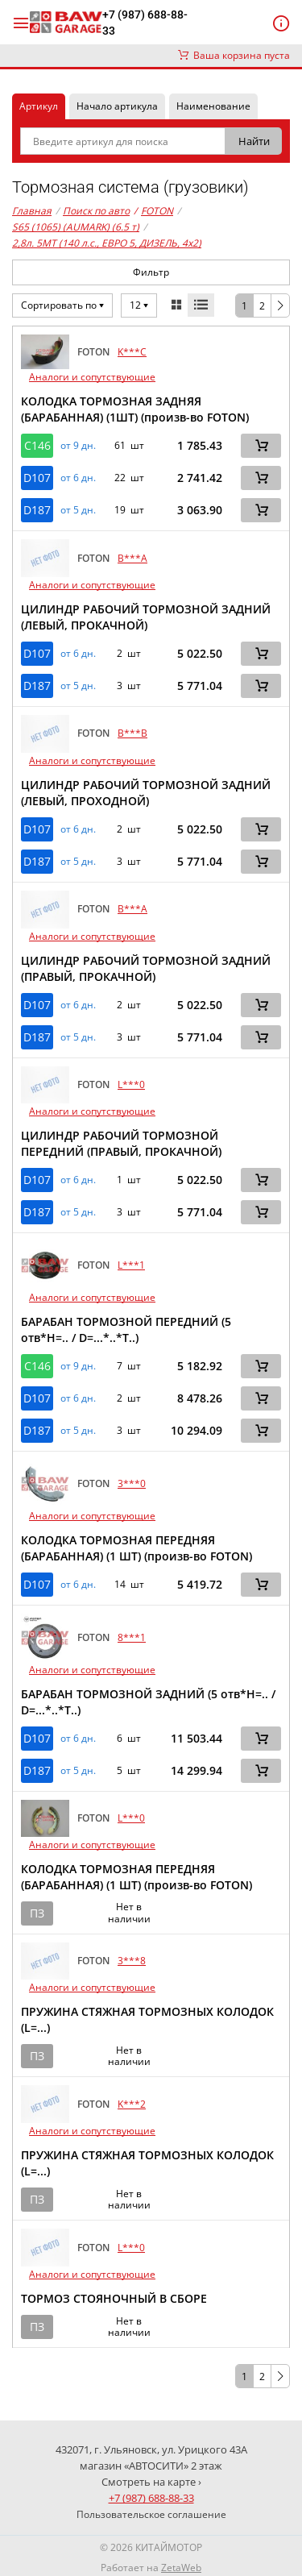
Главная (32, 211)
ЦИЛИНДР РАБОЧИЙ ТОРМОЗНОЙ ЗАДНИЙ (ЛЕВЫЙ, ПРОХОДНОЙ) (146, 792)
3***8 (132, 1960)
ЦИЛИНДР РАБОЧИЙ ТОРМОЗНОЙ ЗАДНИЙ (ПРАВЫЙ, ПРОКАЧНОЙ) (146, 968)
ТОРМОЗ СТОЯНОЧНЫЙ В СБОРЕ (114, 2298)
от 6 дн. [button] (78, 478)
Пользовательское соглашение (151, 2514)
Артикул (38, 106)
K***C (132, 352)
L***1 (131, 1265)
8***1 (132, 1637)
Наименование (213, 106)
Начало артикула (117, 106)
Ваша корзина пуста (234, 55)
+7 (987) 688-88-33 (145, 22)
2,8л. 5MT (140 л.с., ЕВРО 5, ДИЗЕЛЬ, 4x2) (106, 243)
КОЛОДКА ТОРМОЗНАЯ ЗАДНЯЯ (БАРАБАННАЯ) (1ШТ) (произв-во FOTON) (135, 409)
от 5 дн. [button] (78, 510)
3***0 (132, 1483)
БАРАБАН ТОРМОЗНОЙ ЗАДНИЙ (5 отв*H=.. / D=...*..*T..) (148, 1702)
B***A (132, 558)
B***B (132, 733)
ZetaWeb (181, 2567)
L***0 (131, 1084)
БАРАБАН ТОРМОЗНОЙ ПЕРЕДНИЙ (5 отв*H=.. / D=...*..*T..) (126, 1329)
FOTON (153, 211)
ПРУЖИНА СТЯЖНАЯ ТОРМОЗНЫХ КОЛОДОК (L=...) (147, 2019)
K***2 (132, 2104)
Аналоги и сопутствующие (92, 377)
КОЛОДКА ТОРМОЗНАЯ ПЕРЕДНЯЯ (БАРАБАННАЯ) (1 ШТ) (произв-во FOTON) (136, 1548)
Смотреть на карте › (151, 2481)
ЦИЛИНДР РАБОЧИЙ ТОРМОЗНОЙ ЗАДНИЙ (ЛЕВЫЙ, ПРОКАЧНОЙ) (146, 617)
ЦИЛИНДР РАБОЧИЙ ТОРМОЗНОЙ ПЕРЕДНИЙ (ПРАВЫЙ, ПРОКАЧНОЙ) (121, 1143)
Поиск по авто (96, 211)
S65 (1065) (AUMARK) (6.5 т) (75, 227)
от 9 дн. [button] (78, 446)
